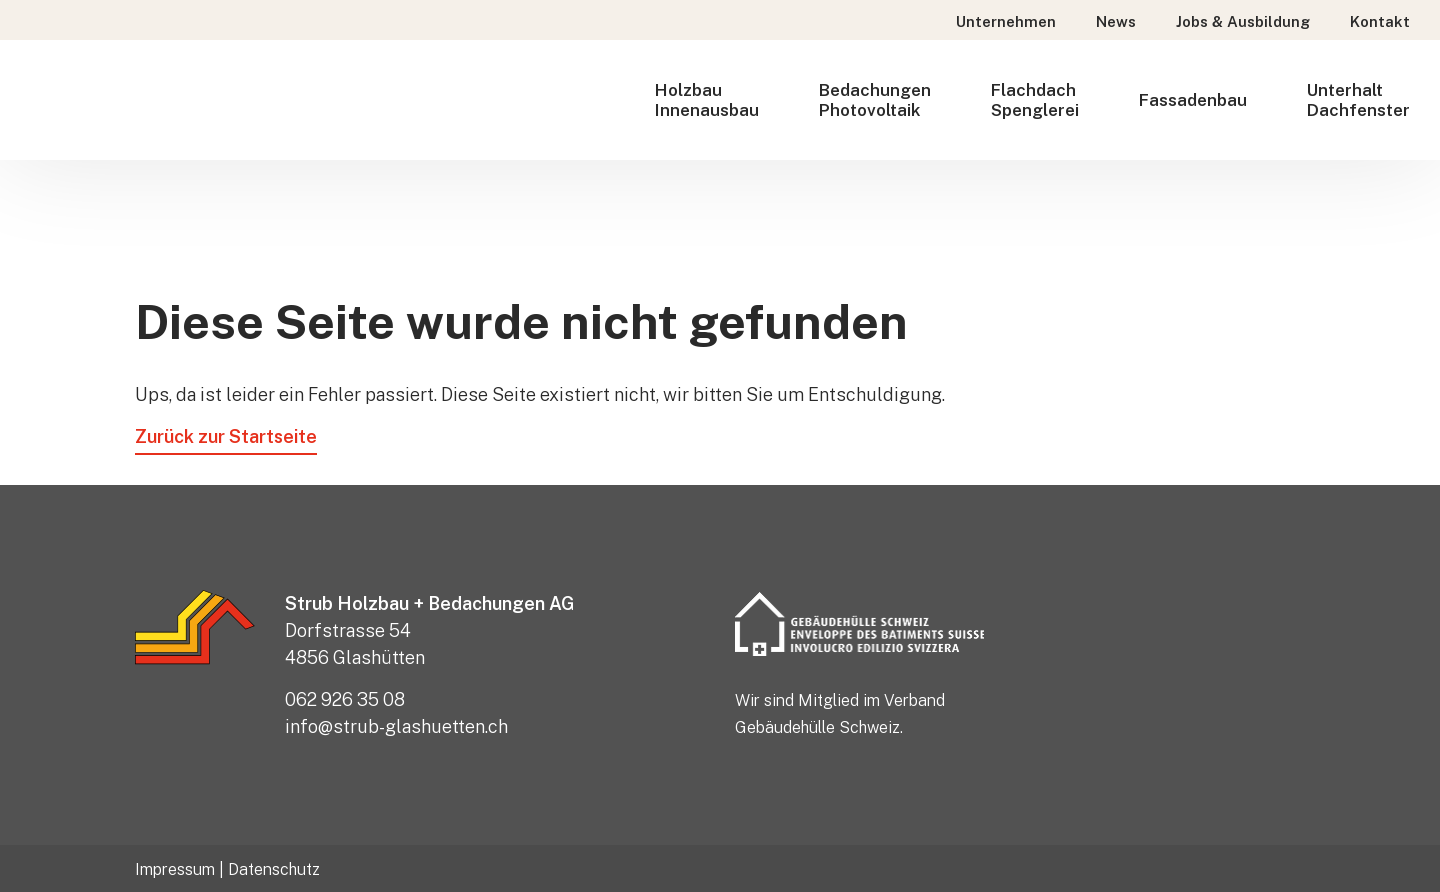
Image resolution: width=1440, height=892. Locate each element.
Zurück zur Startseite (226, 436)
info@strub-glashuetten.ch (396, 726)
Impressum (175, 869)
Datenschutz (274, 869)
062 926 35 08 (345, 699)
